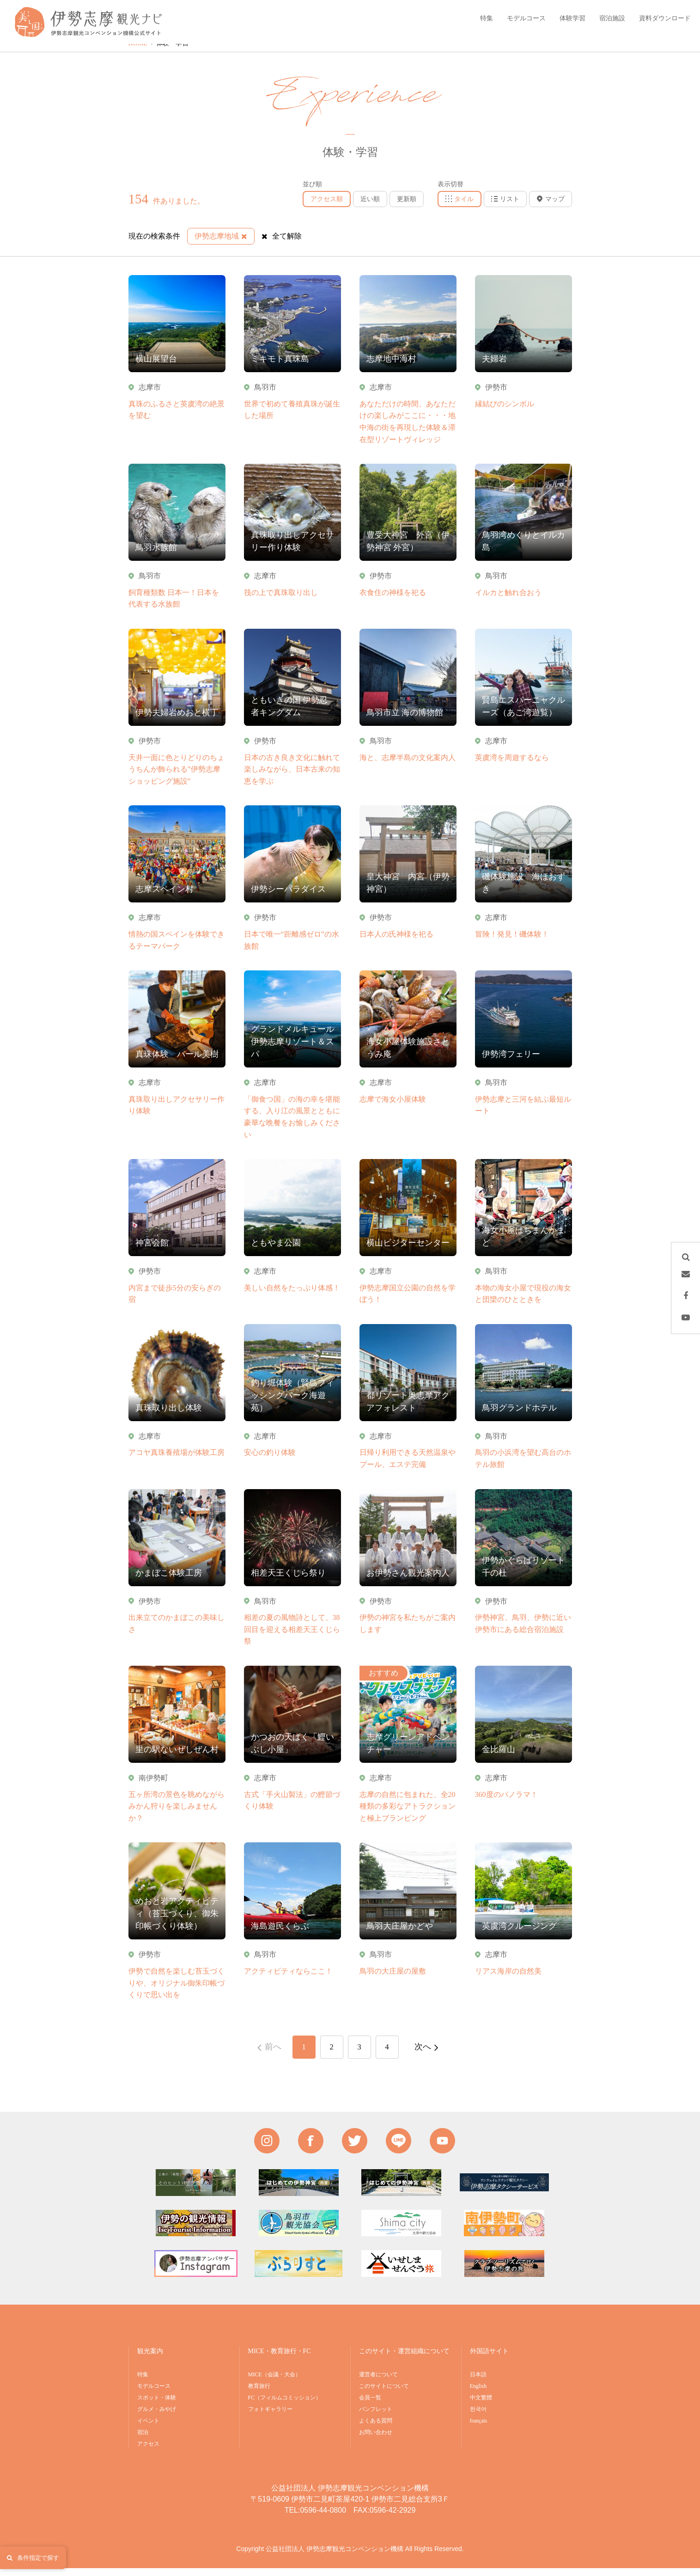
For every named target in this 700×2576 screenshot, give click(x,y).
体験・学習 (172, 51)
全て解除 (282, 244)
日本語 (478, 2383)
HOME (137, 51)
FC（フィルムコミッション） (285, 2406)
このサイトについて (384, 2394)
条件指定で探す (33, 2557)
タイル (459, 206)
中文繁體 (481, 2406)
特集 (142, 2383)
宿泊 (142, 2440)
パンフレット (375, 2417)
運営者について (378, 2383)
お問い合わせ (375, 2440)
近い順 (370, 206)
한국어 (478, 2417)
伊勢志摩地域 (221, 244)
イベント (148, 2429)
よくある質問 (375, 2429)
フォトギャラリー (270, 2417)
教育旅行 (259, 2394)
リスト (505, 206)
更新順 (406, 206)
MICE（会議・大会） (274, 2383)
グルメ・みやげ (156, 2417)
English (478, 2394)
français (478, 2429)
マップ (550, 206)
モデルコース (153, 2394)
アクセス (148, 2452)
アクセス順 (326, 206)
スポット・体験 (156, 2406)
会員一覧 (370, 2406)
